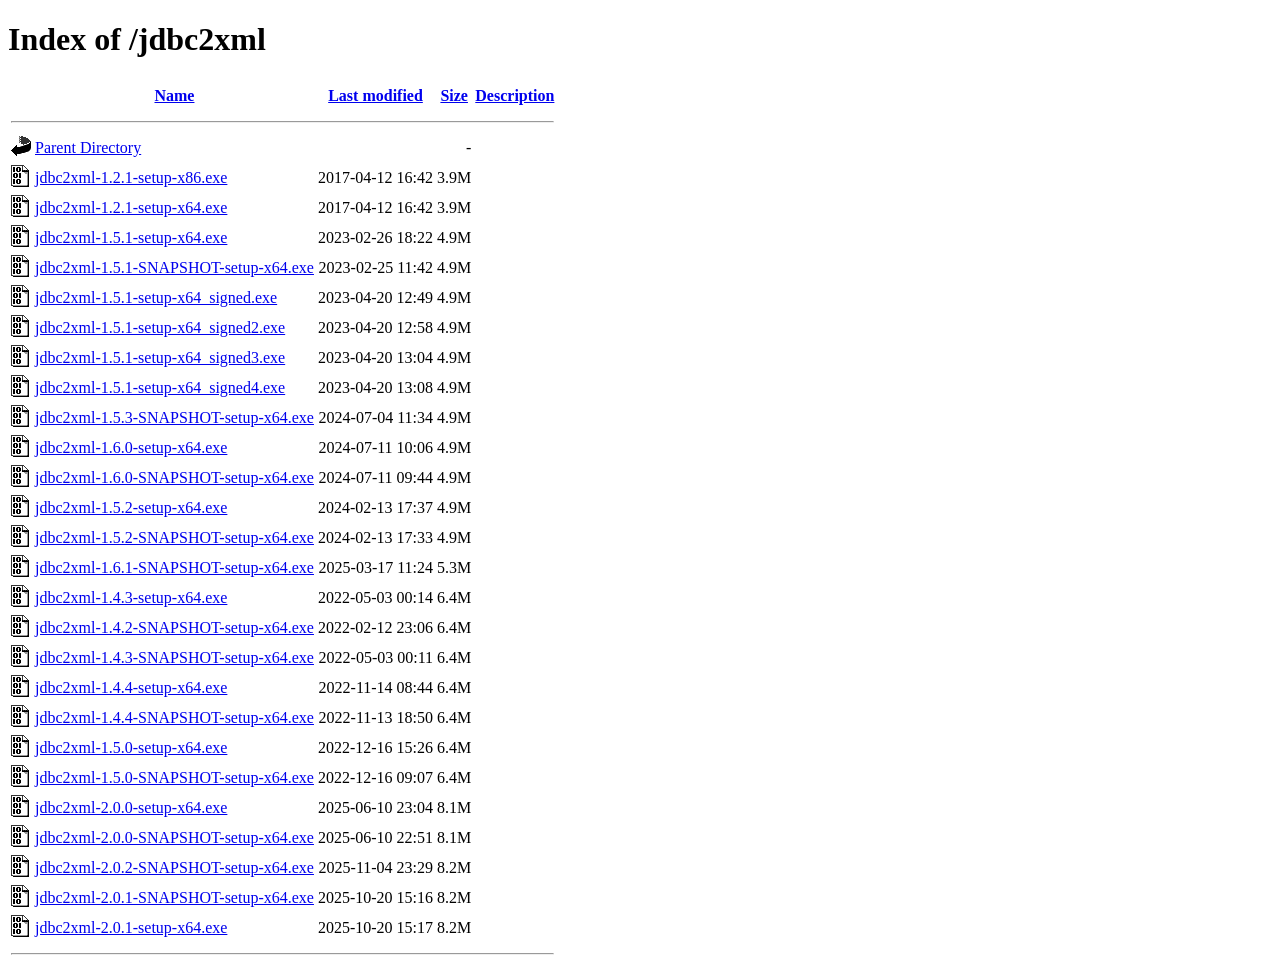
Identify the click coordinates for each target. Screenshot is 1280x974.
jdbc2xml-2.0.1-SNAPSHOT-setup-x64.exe (174, 897)
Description (514, 95)
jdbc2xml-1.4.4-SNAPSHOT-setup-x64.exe (174, 717)
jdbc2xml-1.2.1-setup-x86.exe (131, 177)
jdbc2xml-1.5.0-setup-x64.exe (131, 747)
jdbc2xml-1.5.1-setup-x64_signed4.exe (160, 387)
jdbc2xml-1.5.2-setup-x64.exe (131, 507)
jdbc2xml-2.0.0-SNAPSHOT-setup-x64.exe (174, 837)
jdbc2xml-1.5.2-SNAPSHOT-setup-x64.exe (174, 537)
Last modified (375, 95)
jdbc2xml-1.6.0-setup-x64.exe (131, 447)
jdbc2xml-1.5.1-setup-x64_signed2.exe (160, 327)
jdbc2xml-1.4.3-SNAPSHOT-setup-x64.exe (174, 657)
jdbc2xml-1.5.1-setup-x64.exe (131, 237)
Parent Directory (88, 147)
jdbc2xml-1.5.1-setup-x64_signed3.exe (160, 357)
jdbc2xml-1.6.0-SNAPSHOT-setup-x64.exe (174, 477)
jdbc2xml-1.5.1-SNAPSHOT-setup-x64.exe (174, 267)
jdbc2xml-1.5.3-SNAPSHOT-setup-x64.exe (174, 417)
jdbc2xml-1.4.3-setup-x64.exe (131, 597)
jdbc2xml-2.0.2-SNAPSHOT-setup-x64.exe (174, 867)
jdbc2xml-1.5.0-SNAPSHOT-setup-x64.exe (174, 777)
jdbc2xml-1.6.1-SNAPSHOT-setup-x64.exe (174, 567)
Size (454, 95)
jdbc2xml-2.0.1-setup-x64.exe (131, 927)
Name (174, 95)
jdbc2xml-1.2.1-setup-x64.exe (131, 207)
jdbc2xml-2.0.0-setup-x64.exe (131, 807)
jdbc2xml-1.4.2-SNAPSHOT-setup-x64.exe (174, 627)
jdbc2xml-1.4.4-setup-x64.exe (131, 687)
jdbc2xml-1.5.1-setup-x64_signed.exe (156, 297)
